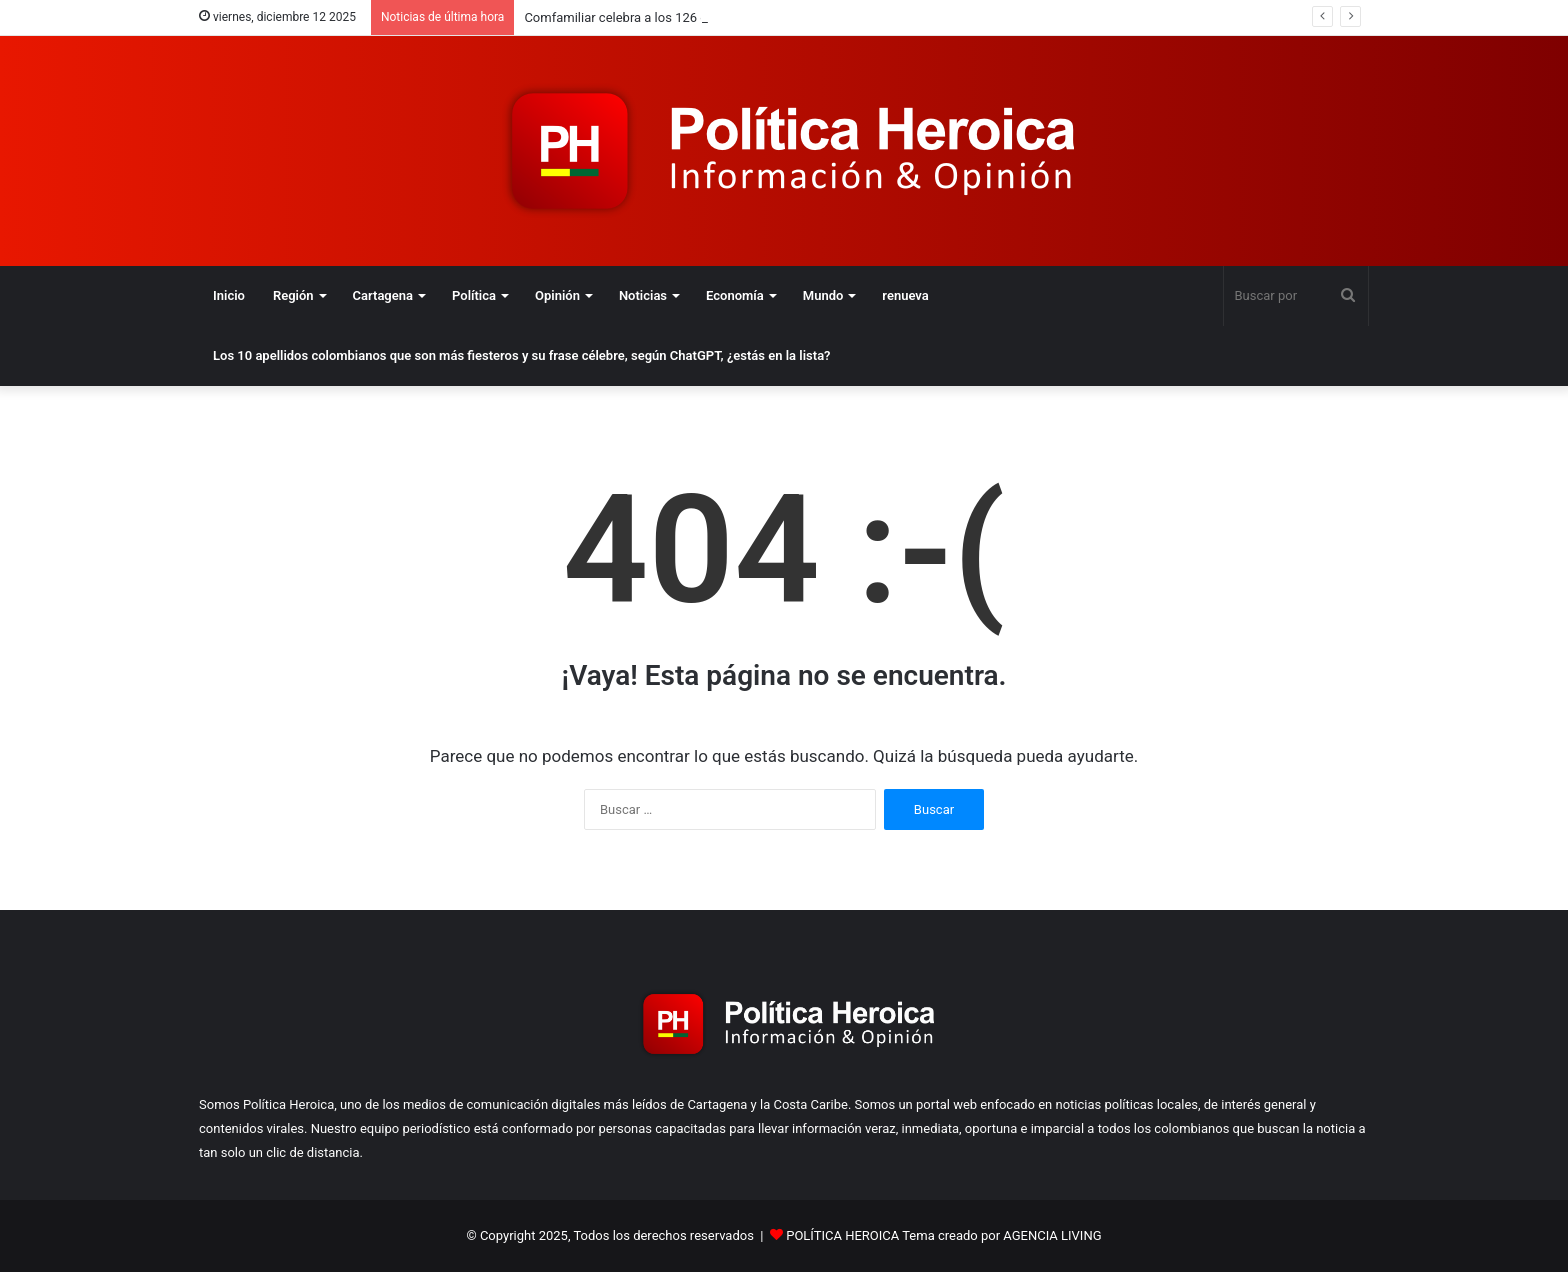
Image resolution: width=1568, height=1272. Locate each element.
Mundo (823, 295)
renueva (905, 295)
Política (474, 295)
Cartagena (383, 295)
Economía (735, 295)
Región (293, 295)
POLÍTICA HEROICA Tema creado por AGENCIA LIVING (943, 1235)
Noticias (643, 295)
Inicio (229, 295)
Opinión (557, 295)
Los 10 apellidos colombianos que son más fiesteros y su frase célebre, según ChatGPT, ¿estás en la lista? (522, 355)
